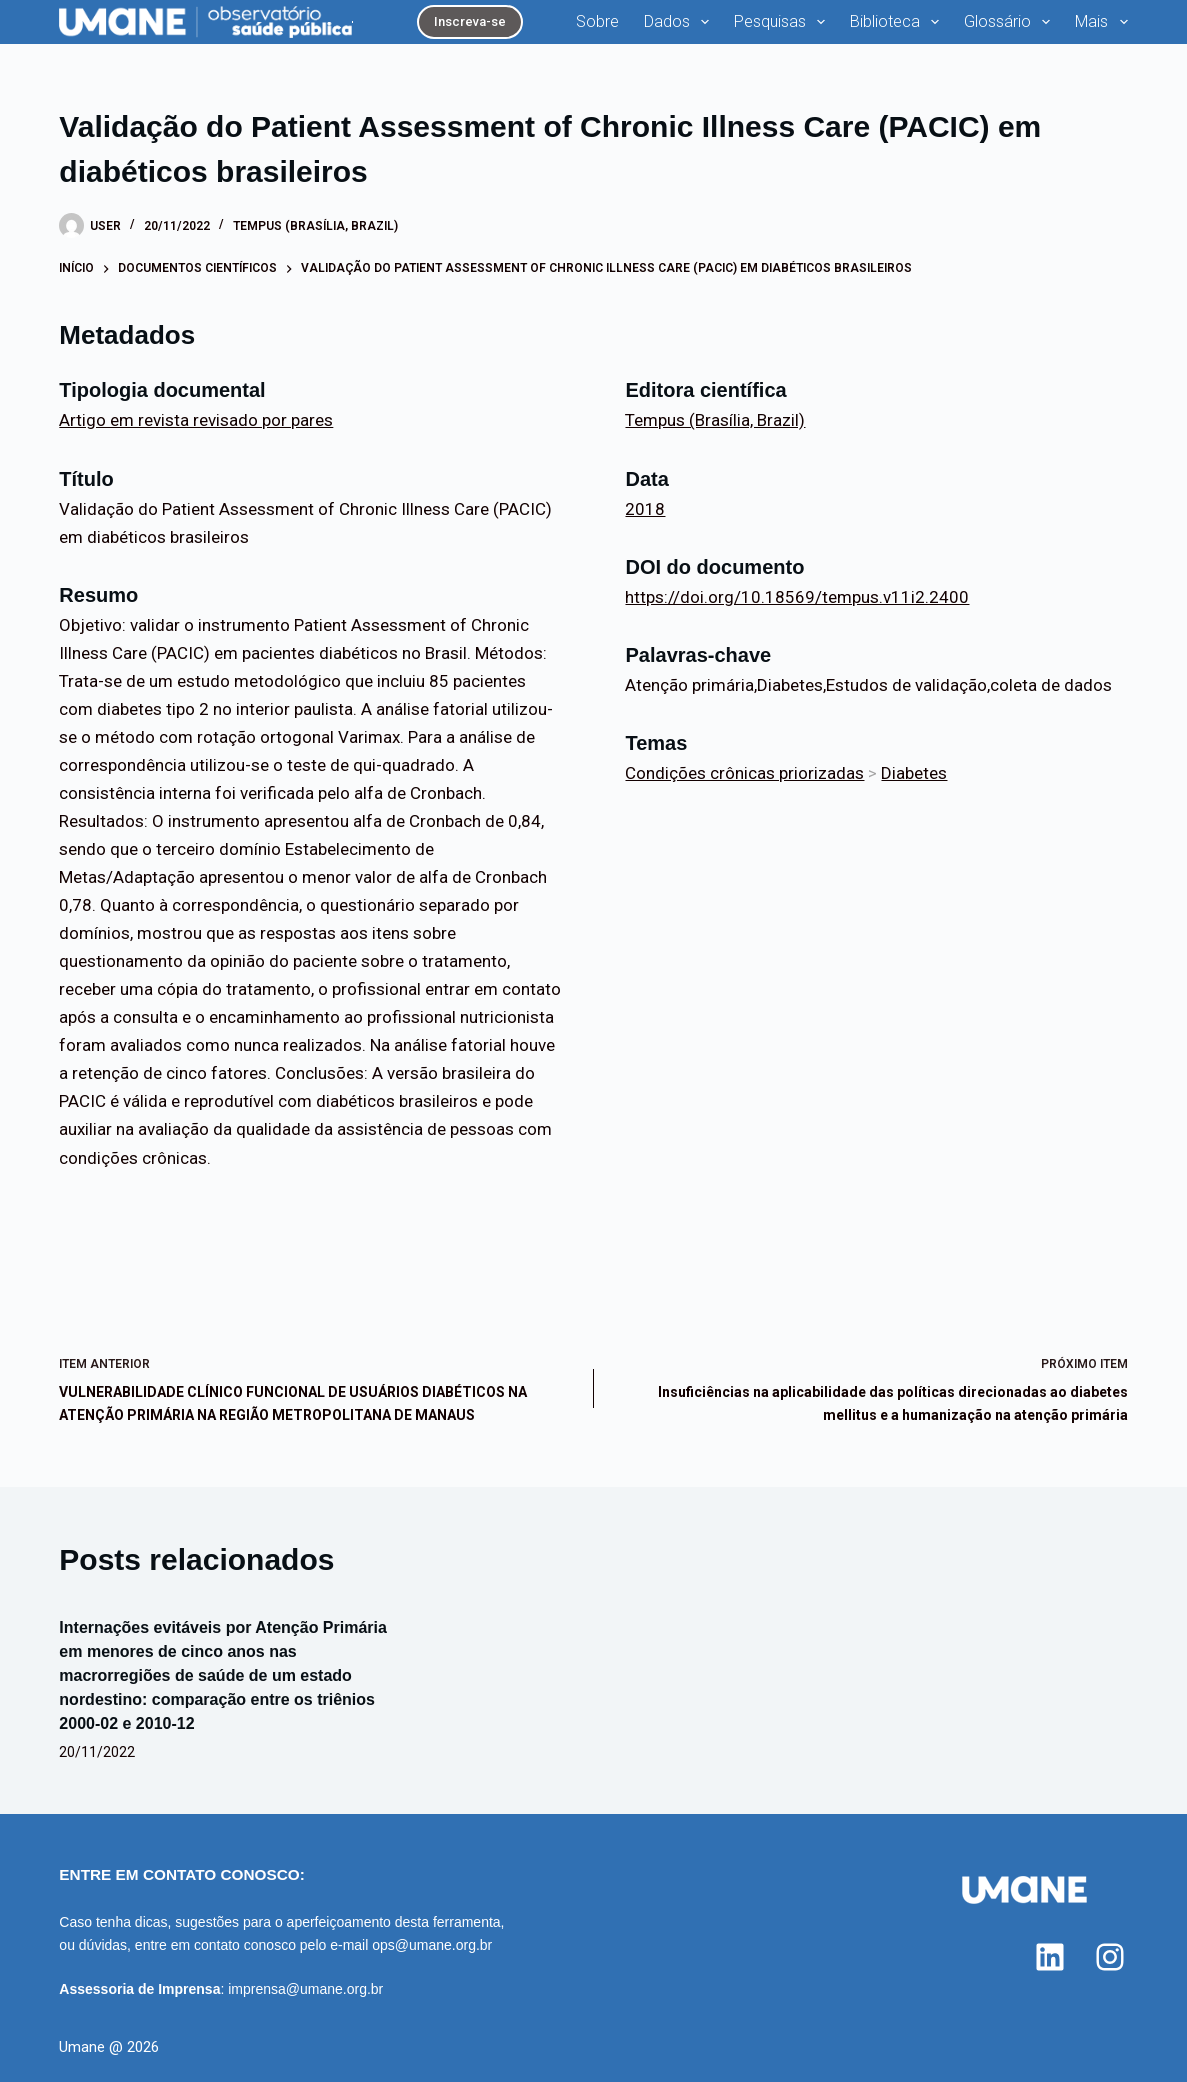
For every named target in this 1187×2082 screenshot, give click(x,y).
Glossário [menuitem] (1011, 22)
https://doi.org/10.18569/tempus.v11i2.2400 (797, 597)
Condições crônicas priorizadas (744, 773)
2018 (645, 509)
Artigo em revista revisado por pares (196, 420)
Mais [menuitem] (1101, 22)
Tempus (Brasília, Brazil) (315, 226)
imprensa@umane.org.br (305, 1989)
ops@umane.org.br (432, 1945)
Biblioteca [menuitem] (898, 22)
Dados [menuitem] (680, 22)
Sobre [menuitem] (597, 21)
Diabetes (914, 773)
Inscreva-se (470, 21)
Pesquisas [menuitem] (783, 22)
